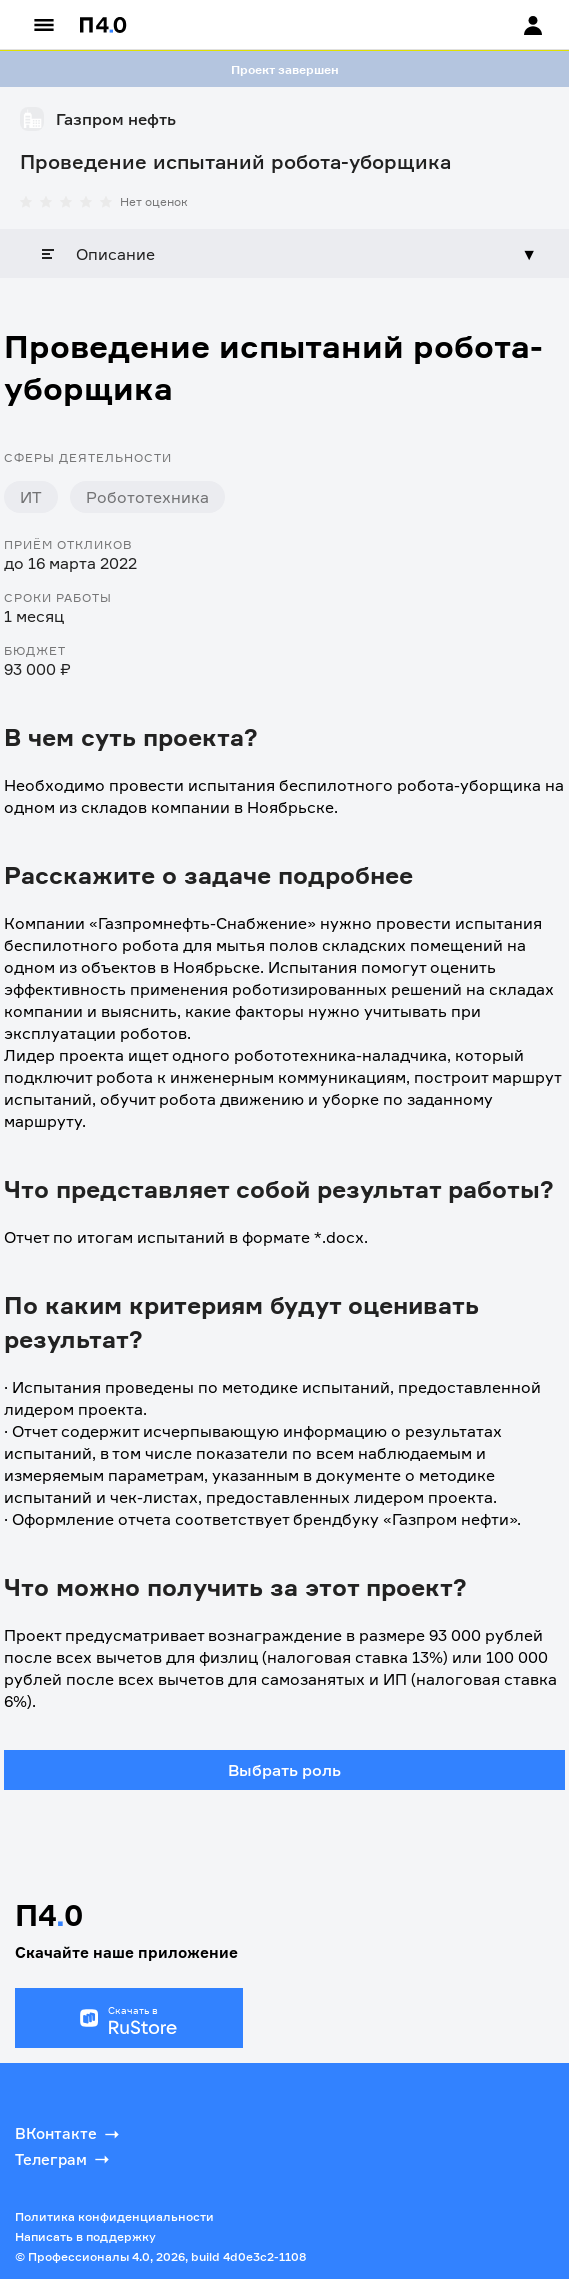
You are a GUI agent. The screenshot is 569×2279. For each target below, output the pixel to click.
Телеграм (64, 2159)
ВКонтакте (69, 2134)
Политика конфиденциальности (114, 2216)
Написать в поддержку (85, 2236)
